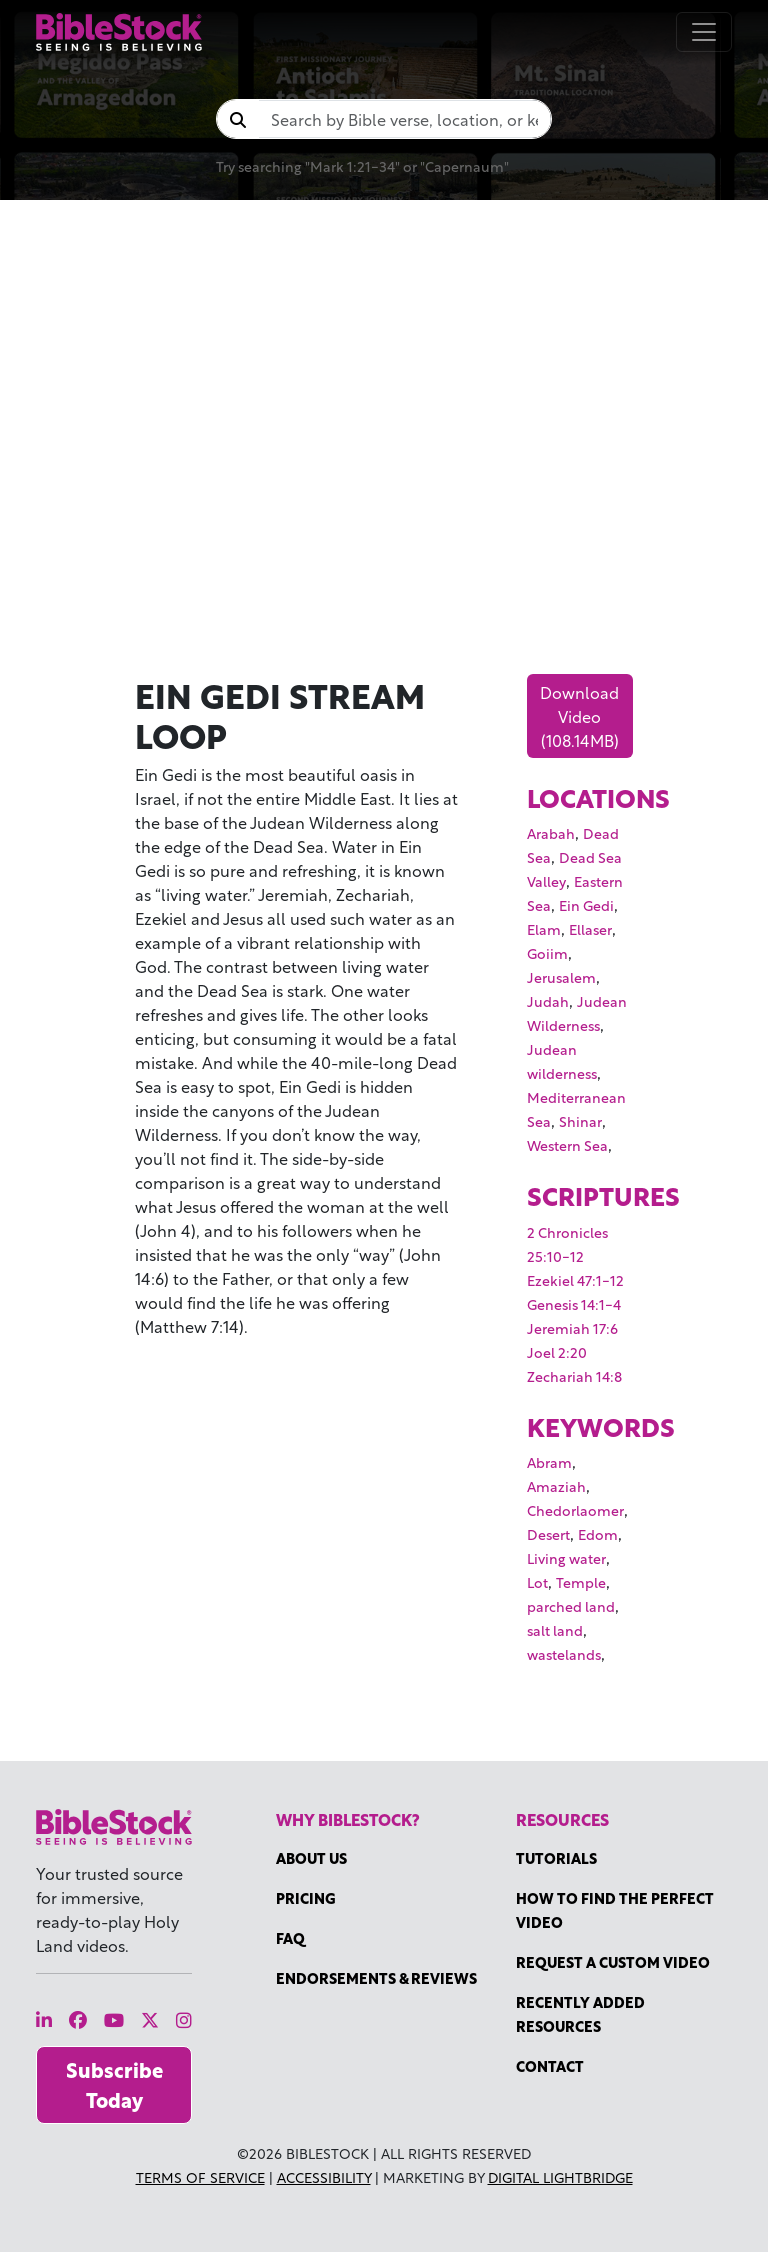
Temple (581, 1581)
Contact (550, 2065)
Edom (598, 1533)
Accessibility (324, 2176)
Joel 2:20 (557, 1351)
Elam (544, 928)
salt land (555, 1629)
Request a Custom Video (613, 1961)
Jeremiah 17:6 (572, 1327)
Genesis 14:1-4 (574, 1303)
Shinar (580, 1120)
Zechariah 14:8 (574, 1375)
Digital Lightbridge (560, 2176)
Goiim (547, 952)
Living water (566, 1557)
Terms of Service (200, 2176)
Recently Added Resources (580, 2013)
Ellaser (590, 928)
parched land (571, 1605)
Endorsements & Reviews (376, 1977)
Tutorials (556, 1857)
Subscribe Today (114, 2084)
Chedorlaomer (575, 1509)
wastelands (564, 1653)
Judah (548, 1000)
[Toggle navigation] (704, 32)
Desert (548, 1533)
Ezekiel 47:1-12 (575, 1279)
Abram (549, 1461)
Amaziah (556, 1485)
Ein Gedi (586, 904)
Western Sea (567, 1144)
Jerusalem (561, 976)
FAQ (290, 1937)
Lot (537, 1581)
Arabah (551, 832)
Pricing (306, 1897)
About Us (311, 1857)
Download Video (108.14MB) (579, 715)
